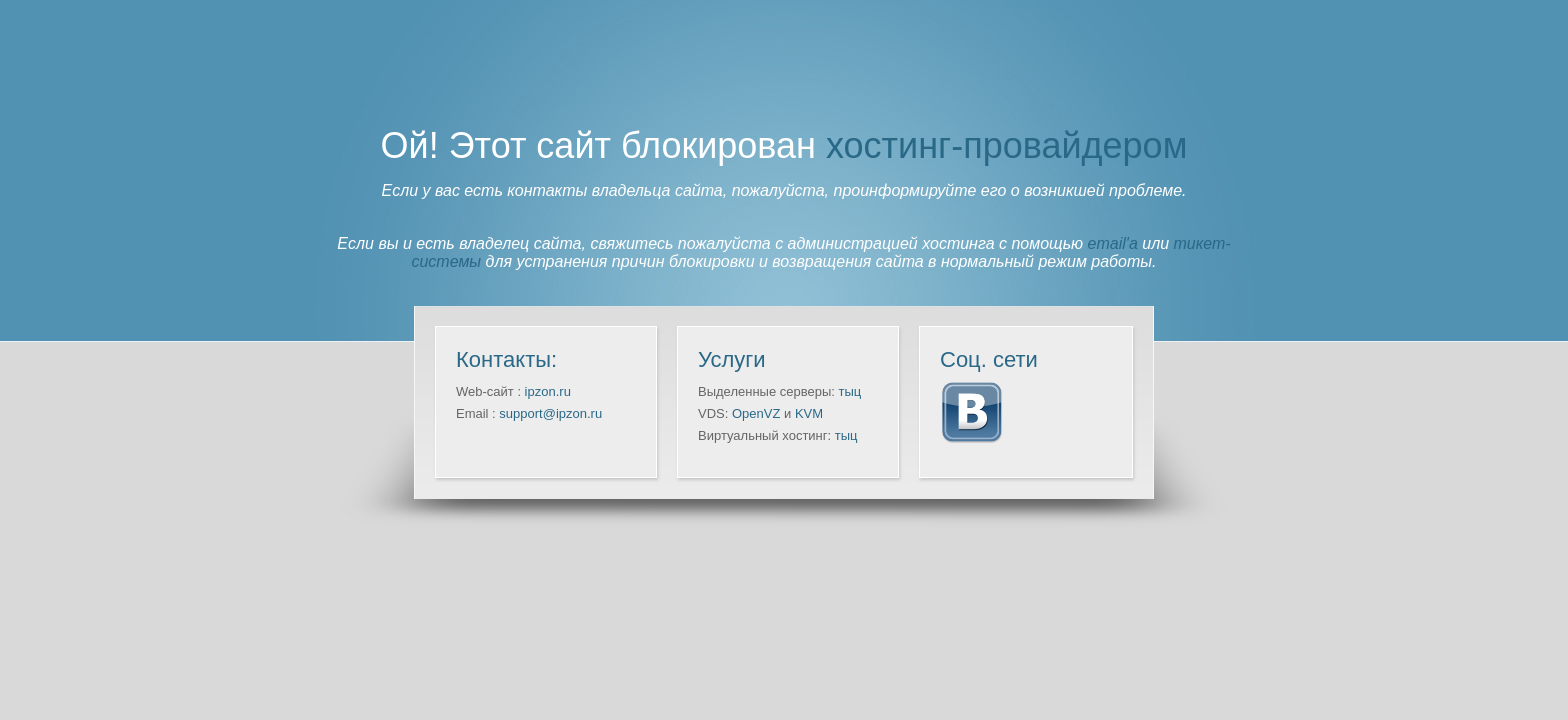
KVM (809, 413)
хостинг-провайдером (1006, 145)
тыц (850, 391)
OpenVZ (756, 413)
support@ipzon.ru (550, 413)
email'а (1113, 243)
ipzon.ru (548, 391)
